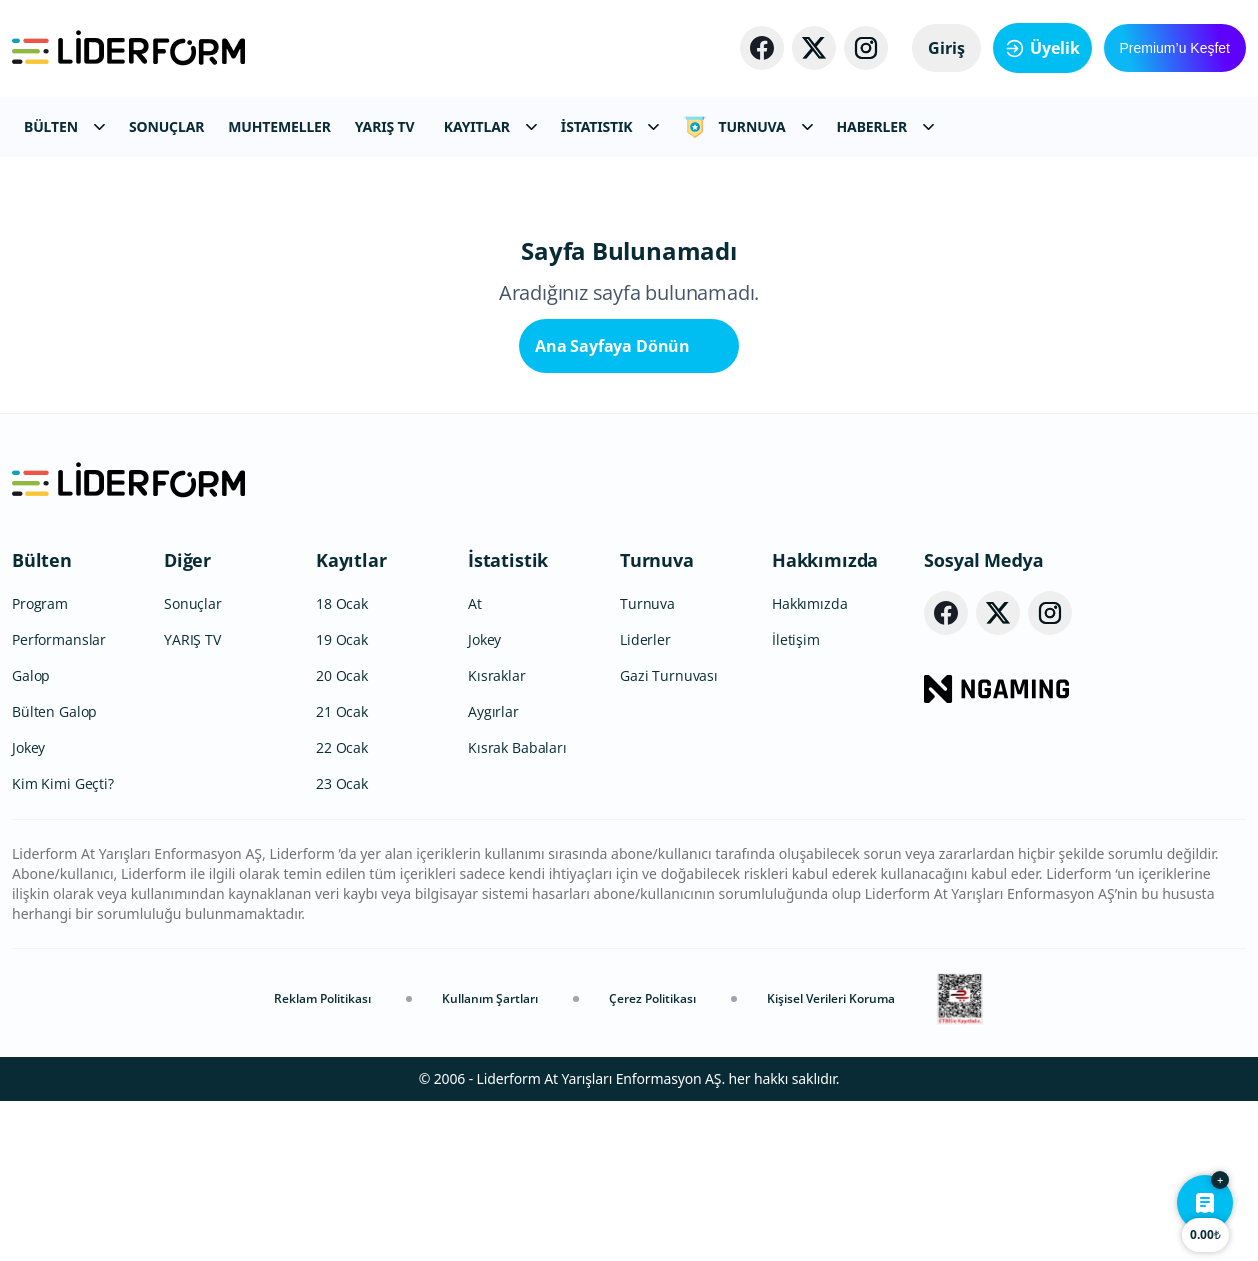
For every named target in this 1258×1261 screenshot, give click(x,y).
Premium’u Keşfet (1175, 48)
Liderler (645, 799)
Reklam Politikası (322, 1158)
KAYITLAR (490, 126)
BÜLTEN (64, 126)
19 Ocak (342, 799)
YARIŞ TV (385, 126)
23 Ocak (342, 943)
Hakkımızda (825, 720)
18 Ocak (342, 763)
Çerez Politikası (652, 1158)
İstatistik (508, 720)
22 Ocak (342, 907)
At (475, 763)
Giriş (946, 48)
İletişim (796, 799)
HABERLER (885, 126)
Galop (31, 835)
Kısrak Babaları (517, 907)
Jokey (28, 907)
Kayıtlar (351, 720)
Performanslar (59, 799)
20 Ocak (342, 835)
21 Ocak (342, 871)
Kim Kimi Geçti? (63, 943)
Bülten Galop (54, 871)
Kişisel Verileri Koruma (831, 1158)
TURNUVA (747, 127)
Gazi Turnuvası (669, 835)
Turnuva (657, 720)
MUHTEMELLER (279, 126)
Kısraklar (497, 835)
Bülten (42, 720)
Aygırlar (493, 871)
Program (40, 763)
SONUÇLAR (166, 126)
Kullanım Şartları (490, 1158)
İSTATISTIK (610, 126)
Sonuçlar (193, 763)
